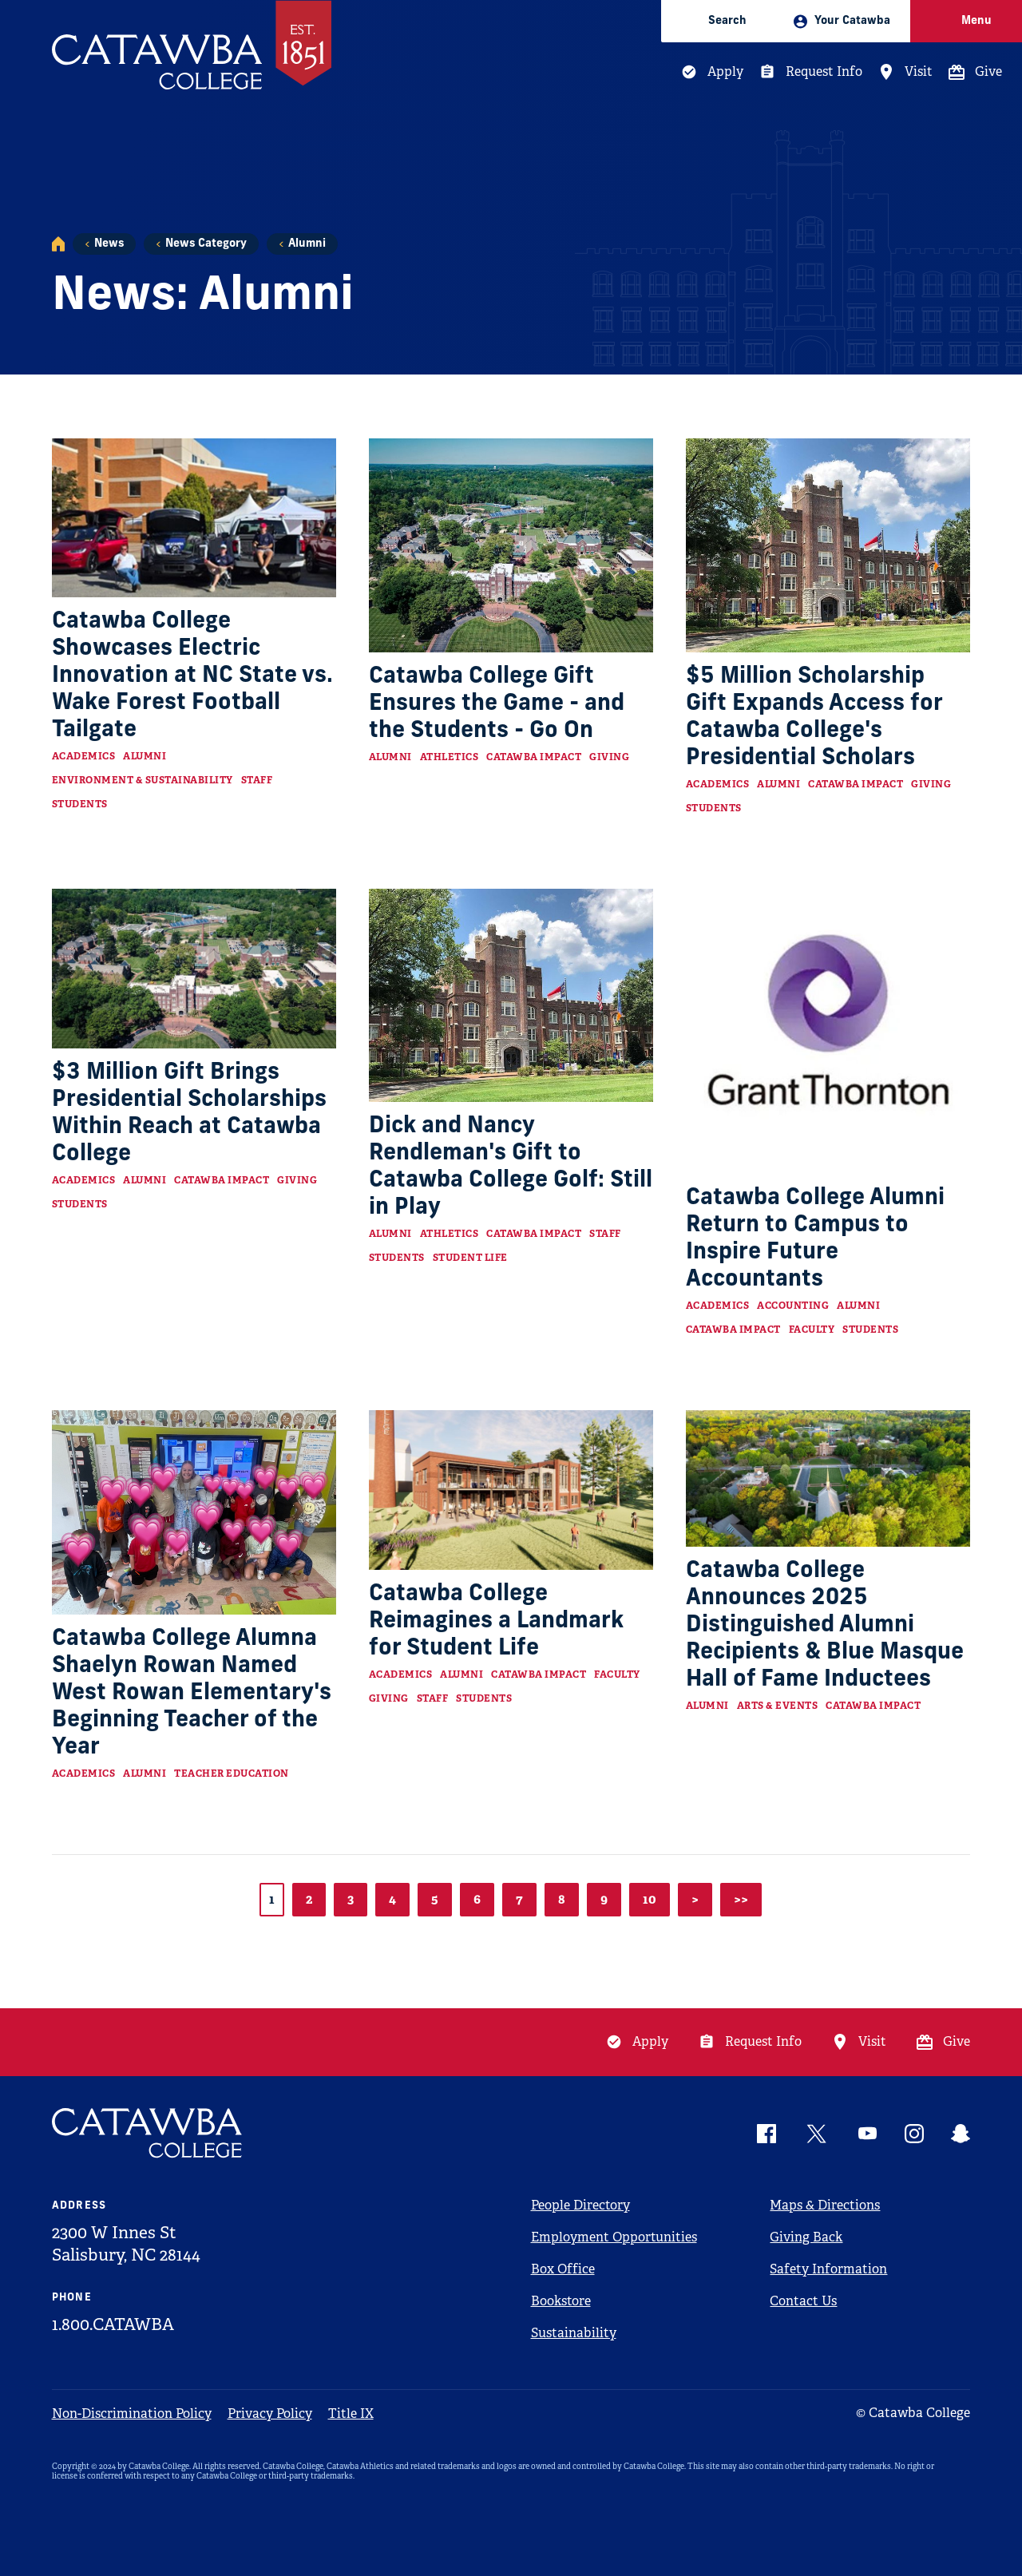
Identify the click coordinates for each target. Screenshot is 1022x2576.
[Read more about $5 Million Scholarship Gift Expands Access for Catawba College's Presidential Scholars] (828, 545)
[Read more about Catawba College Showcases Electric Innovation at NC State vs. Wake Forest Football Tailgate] (194, 517)
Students (80, 804)
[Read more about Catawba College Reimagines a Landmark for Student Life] (511, 1490)
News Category (206, 244)
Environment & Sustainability (142, 780)
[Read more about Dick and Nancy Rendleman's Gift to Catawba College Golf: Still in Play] (511, 995)
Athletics (449, 757)
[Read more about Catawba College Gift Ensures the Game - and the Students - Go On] (511, 545)
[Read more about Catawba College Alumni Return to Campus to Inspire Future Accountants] (828, 1031)
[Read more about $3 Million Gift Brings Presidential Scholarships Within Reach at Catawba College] (194, 969)
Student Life (470, 1257)
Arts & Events (777, 1705)
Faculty (812, 1329)
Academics (84, 756)
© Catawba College (913, 2412)
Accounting (793, 1305)
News (109, 244)
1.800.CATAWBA (113, 2324)
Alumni (307, 244)
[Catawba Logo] (148, 2133)
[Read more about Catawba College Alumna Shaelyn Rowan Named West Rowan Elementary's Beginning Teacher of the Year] (194, 1512)
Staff (257, 780)
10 (649, 1899)
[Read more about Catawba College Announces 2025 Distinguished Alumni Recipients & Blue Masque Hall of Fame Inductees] (828, 1479)
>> (741, 1899)
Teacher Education (231, 1773)
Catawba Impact (533, 757)
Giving (609, 757)
